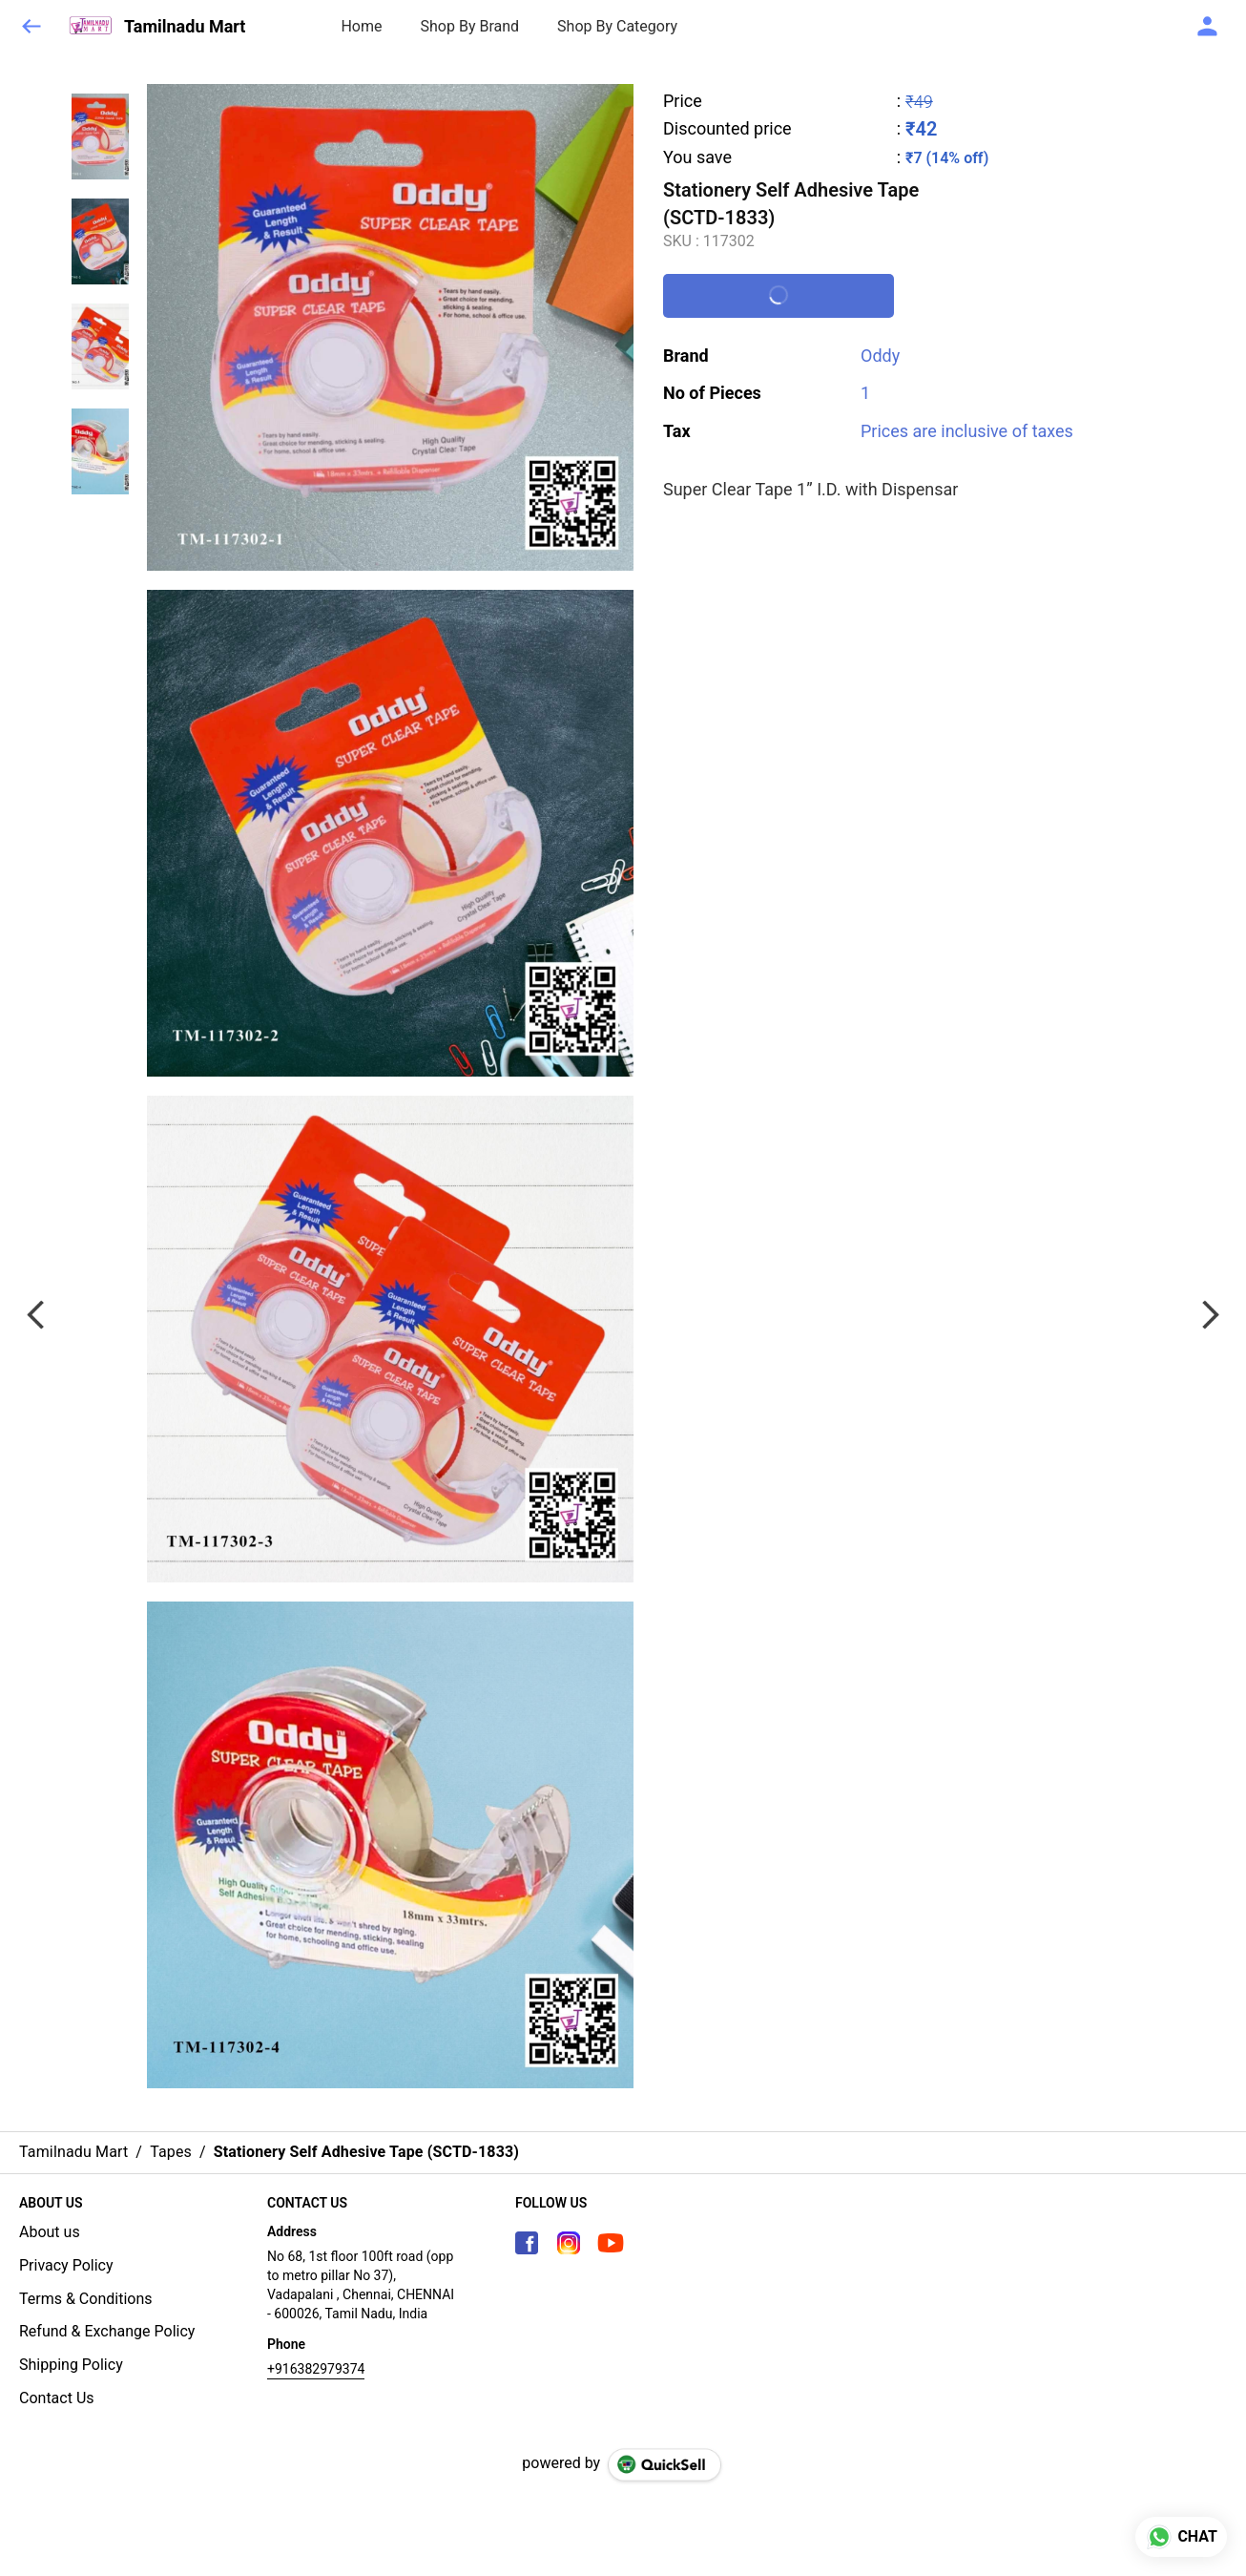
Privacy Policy (66, 2265)
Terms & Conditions (86, 2299)
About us (49, 2232)
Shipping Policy (71, 2365)
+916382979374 (315, 2369)
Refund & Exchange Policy (107, 2331)
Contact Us (56, 2398)
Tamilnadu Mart (185, 26)
